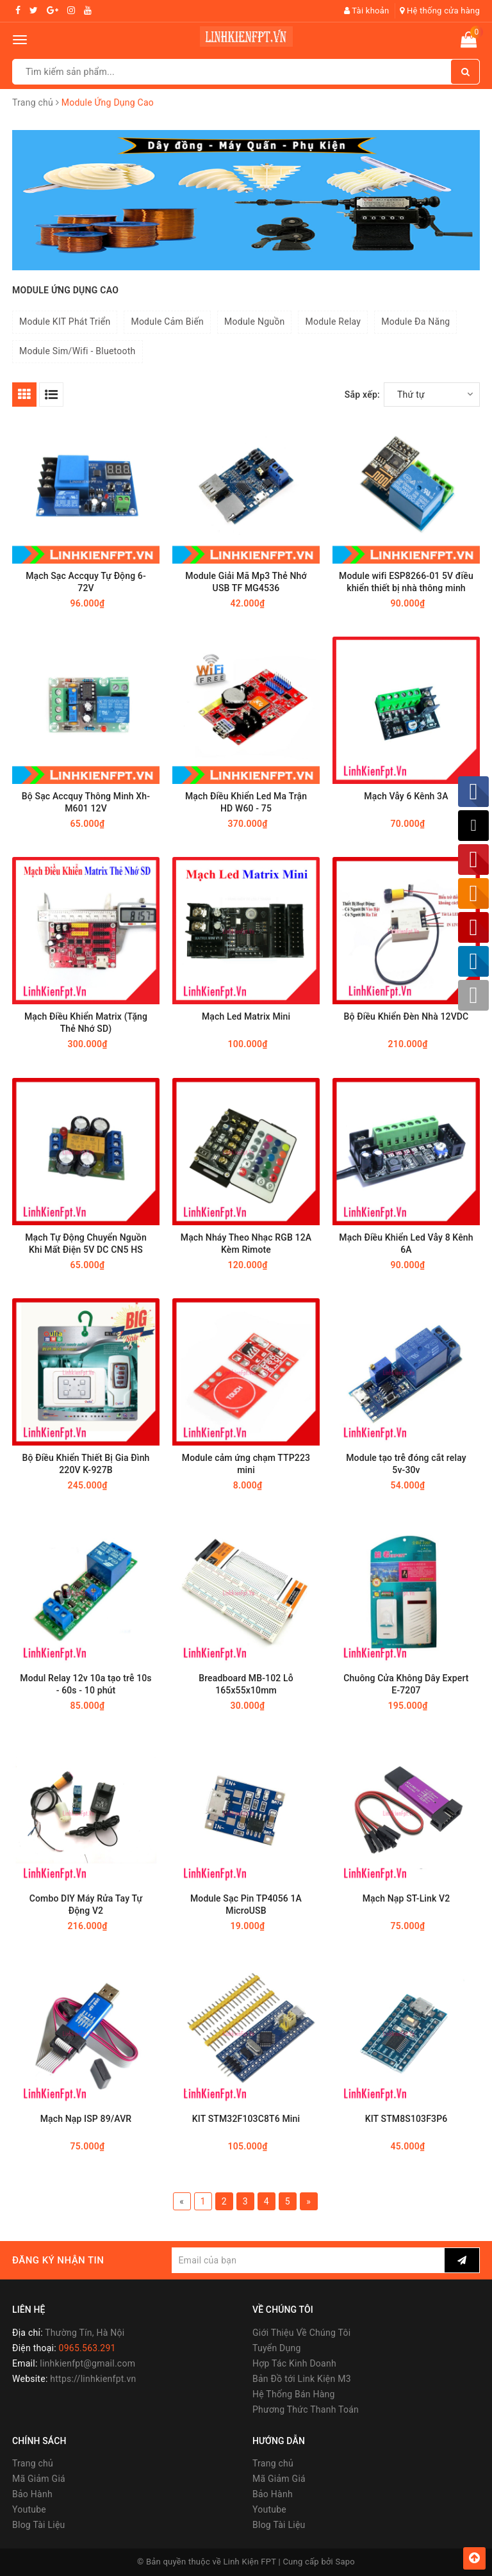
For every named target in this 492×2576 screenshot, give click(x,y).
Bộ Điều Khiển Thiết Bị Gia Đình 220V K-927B (85, 1464)
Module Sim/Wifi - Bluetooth (77, 351)
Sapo (346, 2561)
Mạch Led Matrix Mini (246, 1016)
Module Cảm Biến (167, 321)
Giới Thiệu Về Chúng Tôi (301, 2332)
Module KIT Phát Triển (64, 321)
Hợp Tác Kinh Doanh (294, 2363)
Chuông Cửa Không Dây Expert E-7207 (405, 1684)
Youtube (29, 2509)
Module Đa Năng (415, 321)
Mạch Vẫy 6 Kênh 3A (406, 796)
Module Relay (333, 321)
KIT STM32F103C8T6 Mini (246, 2119)
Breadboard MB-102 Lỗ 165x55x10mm (246, 1684)
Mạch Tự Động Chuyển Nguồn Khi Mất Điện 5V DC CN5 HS (86, 1243)
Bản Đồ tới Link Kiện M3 (301, 2379)
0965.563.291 (87, 2348)
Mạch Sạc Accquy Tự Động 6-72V (86, 582)
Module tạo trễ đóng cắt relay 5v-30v (406, 1464)
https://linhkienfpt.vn (93, 2379)
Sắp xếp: (362, 394)
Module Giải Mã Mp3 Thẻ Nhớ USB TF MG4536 (245, 582)
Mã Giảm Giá (38, 2479)
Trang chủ (32, 2463)
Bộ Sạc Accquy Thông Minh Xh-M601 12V (86, 802)
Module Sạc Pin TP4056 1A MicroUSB (246, 1904)
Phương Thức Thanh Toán (305, 2409)
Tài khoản (367, 10)
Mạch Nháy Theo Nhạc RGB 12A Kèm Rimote (246, 1243)
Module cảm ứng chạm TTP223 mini (246, 1464)
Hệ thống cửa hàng (440, 10)
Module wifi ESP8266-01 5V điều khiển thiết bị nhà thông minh (406, 582)
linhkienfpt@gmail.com (87, 2363)
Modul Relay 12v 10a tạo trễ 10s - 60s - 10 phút (85, 1684)
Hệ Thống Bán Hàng (293, 2394)
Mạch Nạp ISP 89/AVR (86, 2119)
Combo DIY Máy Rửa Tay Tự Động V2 (86, 1904)
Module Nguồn (254, 321)
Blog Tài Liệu (38, 2525)
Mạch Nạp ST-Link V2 (406, 1898)
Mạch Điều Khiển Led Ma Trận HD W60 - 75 (246, 802)
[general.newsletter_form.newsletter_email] (308, 2260)
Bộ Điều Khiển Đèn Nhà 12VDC (406, 1016)
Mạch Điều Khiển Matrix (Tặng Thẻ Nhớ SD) (85, 1022)
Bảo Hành (32, 2494)
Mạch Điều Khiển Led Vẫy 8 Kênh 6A (406, 1243)
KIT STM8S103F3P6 (406, 2119)
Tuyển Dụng (276, 2348)
